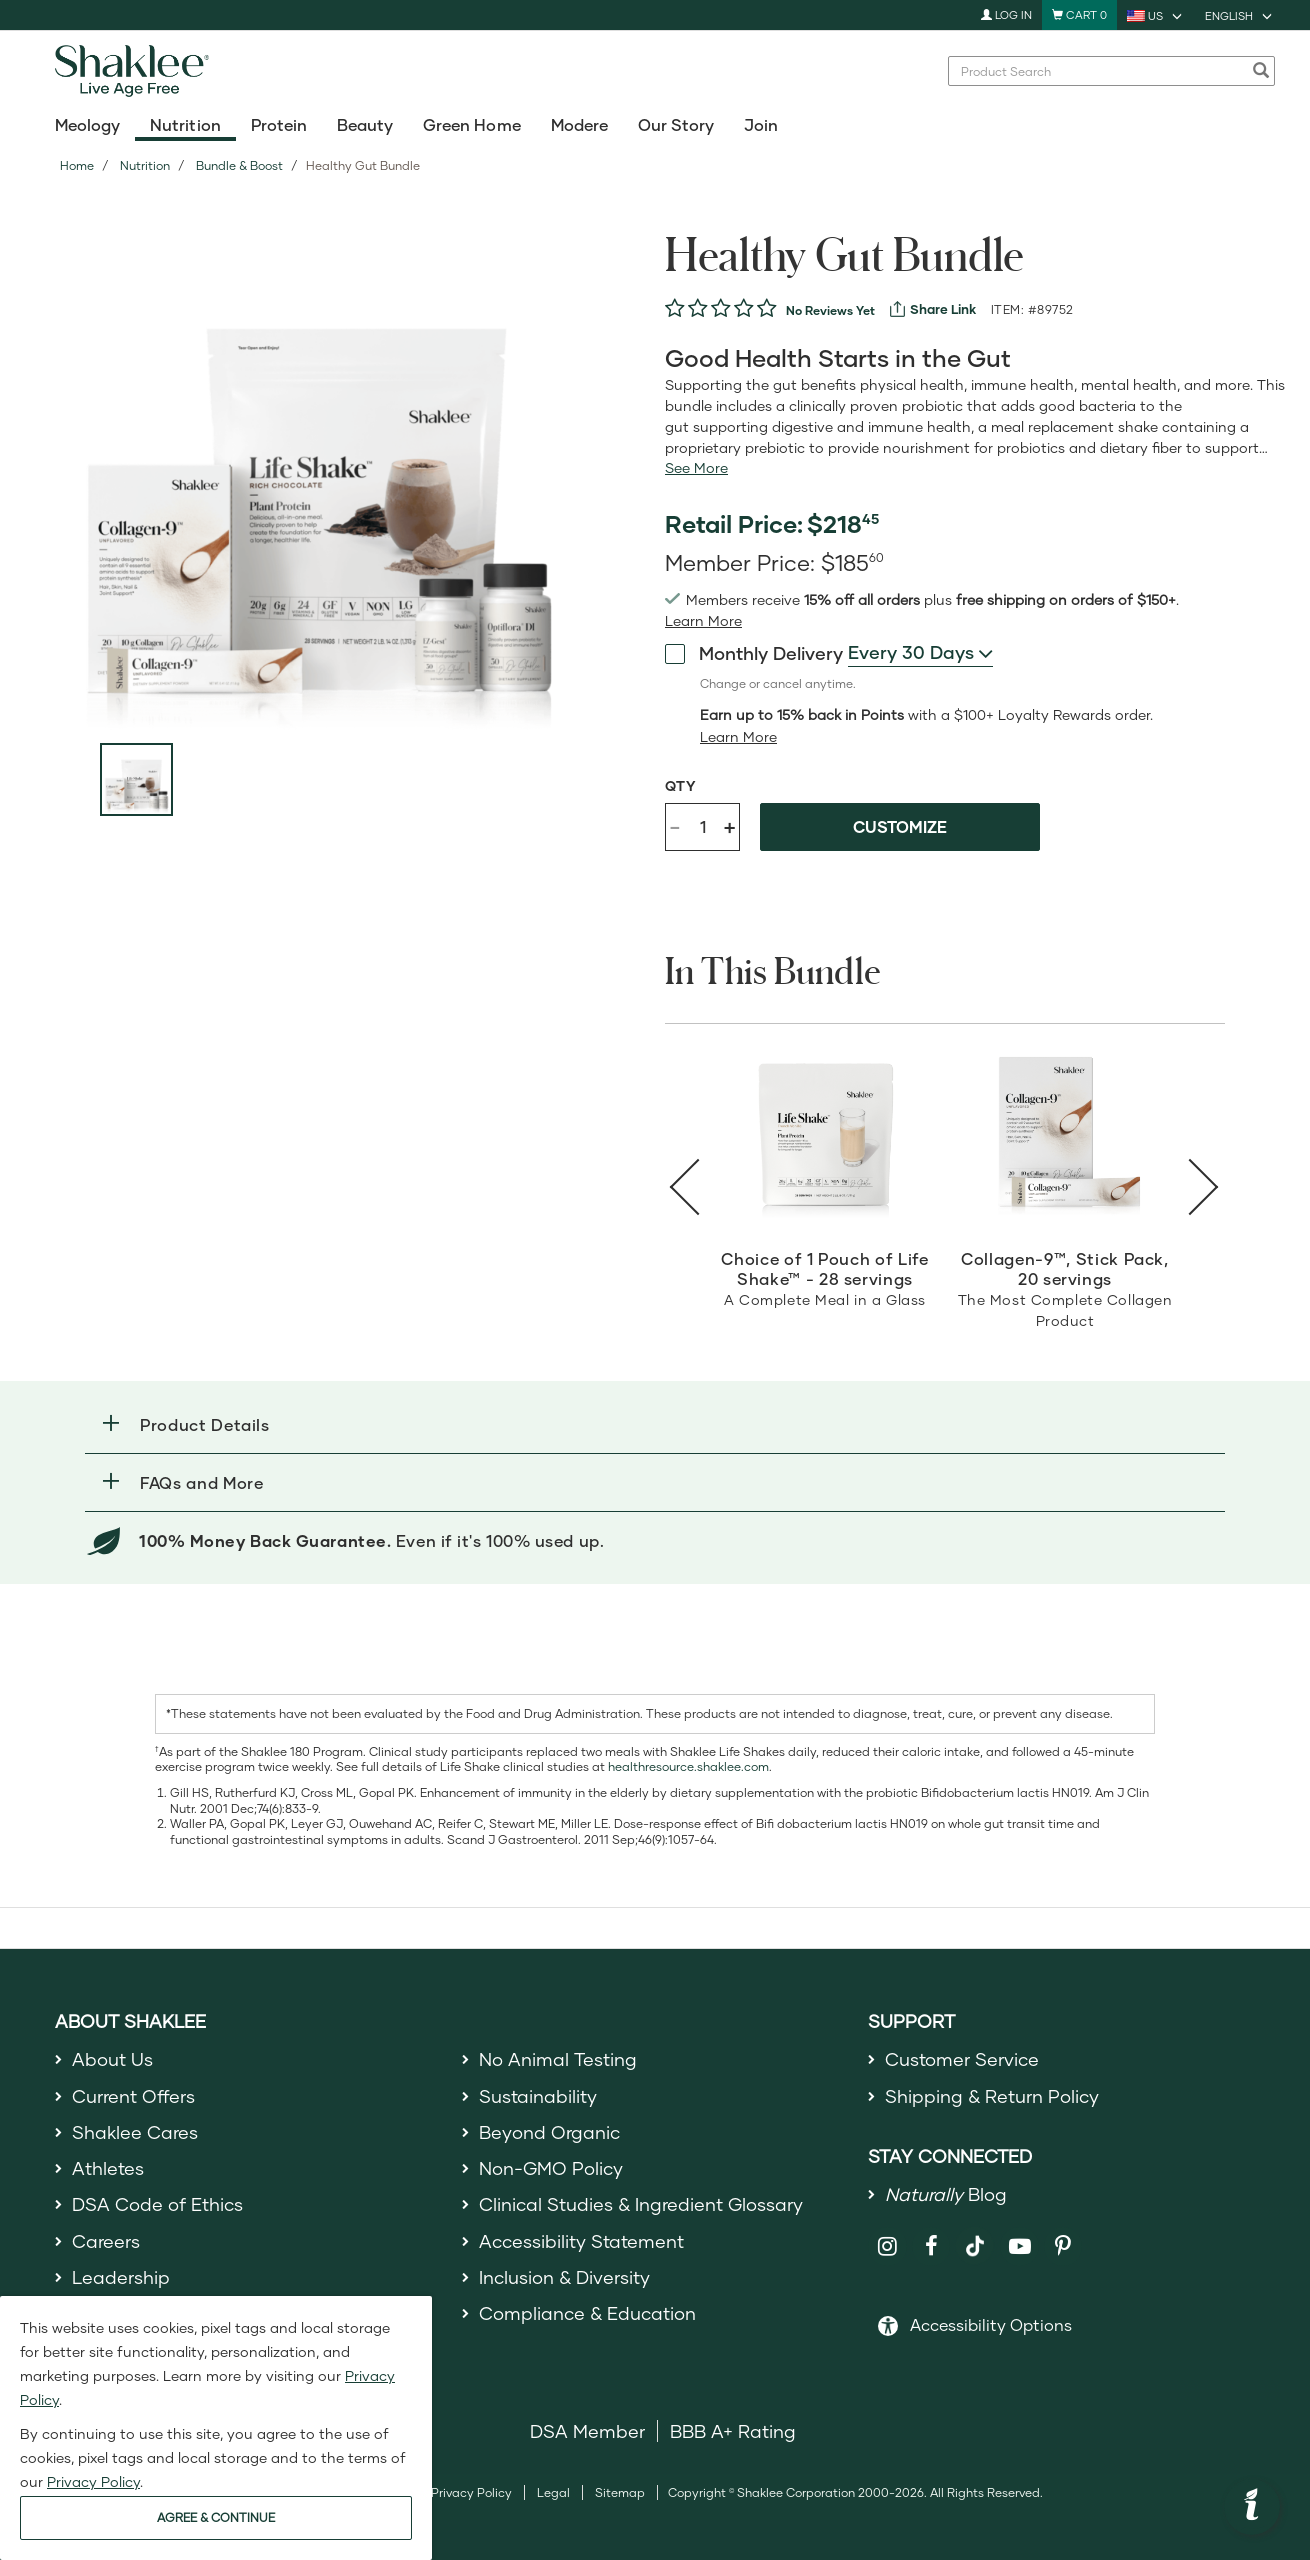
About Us (112, 2059)
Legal (553, 2492)
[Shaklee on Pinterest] (1063, 2246)
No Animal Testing (558, 2059)
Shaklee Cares (135, 2132)
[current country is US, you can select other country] (1156, 15)
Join (761, 124)
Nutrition (185, 124)
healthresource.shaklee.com (688, 1766)
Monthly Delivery (754, 653)
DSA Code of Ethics (157, 2204)
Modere (579, 124)
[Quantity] (703, 827)
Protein (279, 124)
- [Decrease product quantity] (675, 825)
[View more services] (933, 309)
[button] (655, 1424)
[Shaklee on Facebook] (931, 2246)
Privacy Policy (471, 2492)
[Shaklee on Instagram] (887, 2246)
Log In (1006, 14)
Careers (106, 2241)
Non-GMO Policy (551, 2168)
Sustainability (538, 2096)
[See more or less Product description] (696, 468)
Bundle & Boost (239, 165)
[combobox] (1101, 71)
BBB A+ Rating (733, 2431)
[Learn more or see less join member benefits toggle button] (703, 621)
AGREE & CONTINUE (216, 2517)
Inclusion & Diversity (564, 2277)
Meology (87, 124)
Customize (900, 826)
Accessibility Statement (581, 2241)
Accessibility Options (991, 2324)
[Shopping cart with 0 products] (1079, 15)
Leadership (121, 2277)
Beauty (365, 124)
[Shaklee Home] (136, 71)
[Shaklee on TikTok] (975, 2235)
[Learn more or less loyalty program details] (738, 737)
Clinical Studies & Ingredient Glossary (641, 2204)
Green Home (471, 124)
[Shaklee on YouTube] (1019, 2246)
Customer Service (962, 2059)
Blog (946, 2194)
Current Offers (133, 2096)
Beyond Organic (549, 2132)
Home (77, 165)
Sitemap (620, 2492)
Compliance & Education (587, 2313)
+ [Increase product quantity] (729, 826)
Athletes (108, 2168)
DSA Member (587, 2431)
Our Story (676, 124)
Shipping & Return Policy (992, 2096)
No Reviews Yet (830, 310)
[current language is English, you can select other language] (1240, 15)
